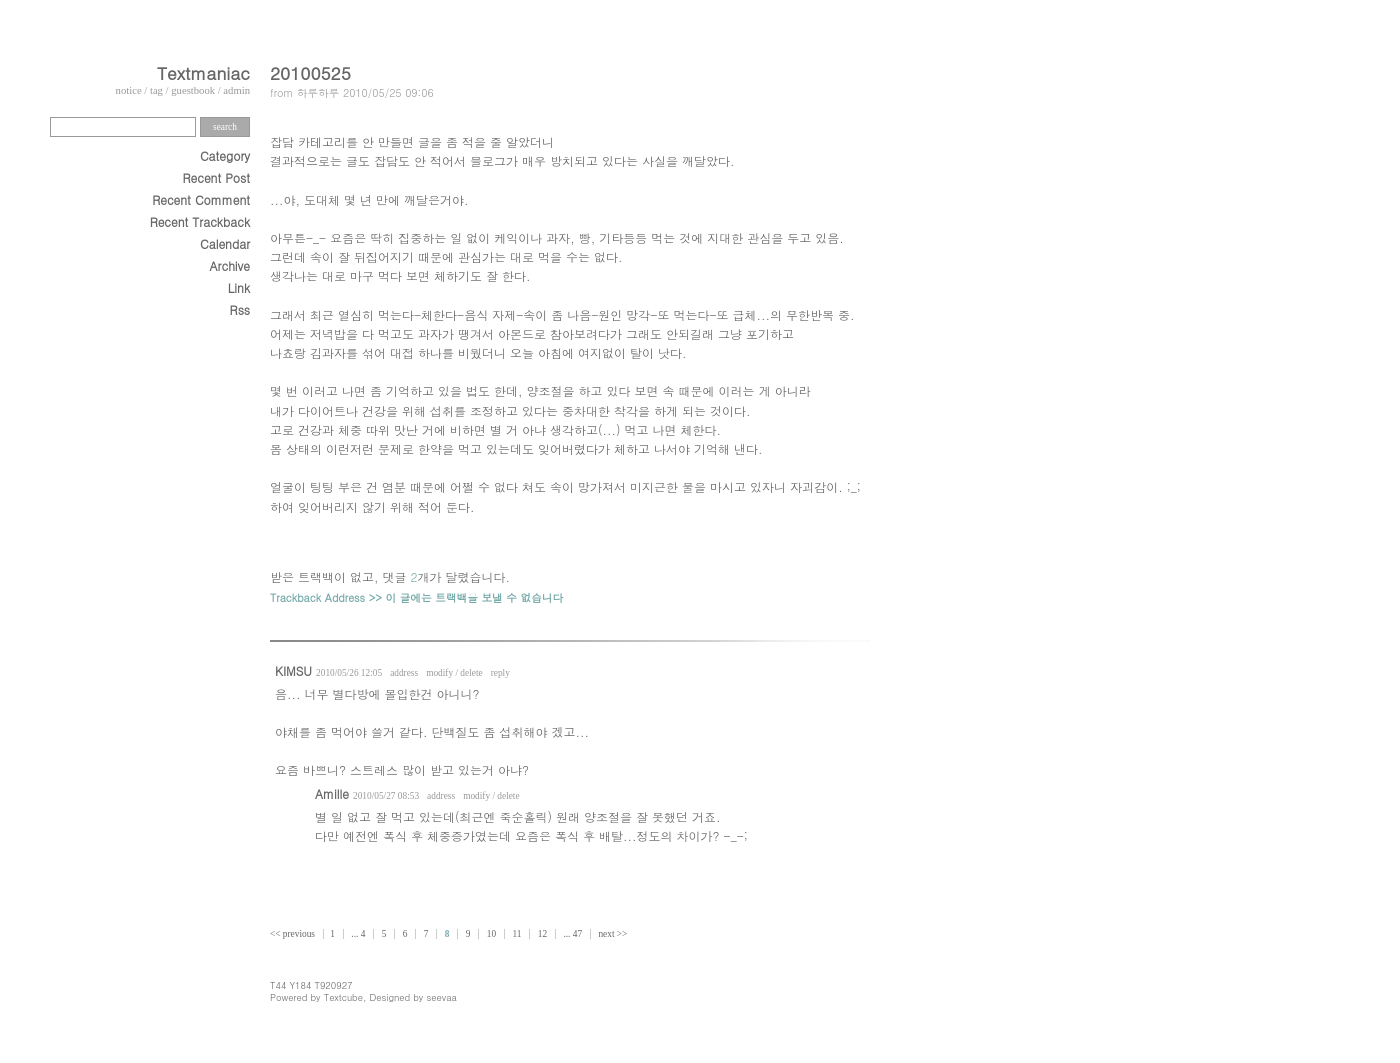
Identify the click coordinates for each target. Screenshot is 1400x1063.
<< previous (293, 934)
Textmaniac (203, 72)
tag (156, 90)
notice (129, 90)
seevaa (441, 997)
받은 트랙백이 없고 (322, 576)
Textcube (343, 997)
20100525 (310, 72)
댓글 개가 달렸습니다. (447, 576)
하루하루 (318, 92)
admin (236, 90)
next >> (612, 934)
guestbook (193, 90)
